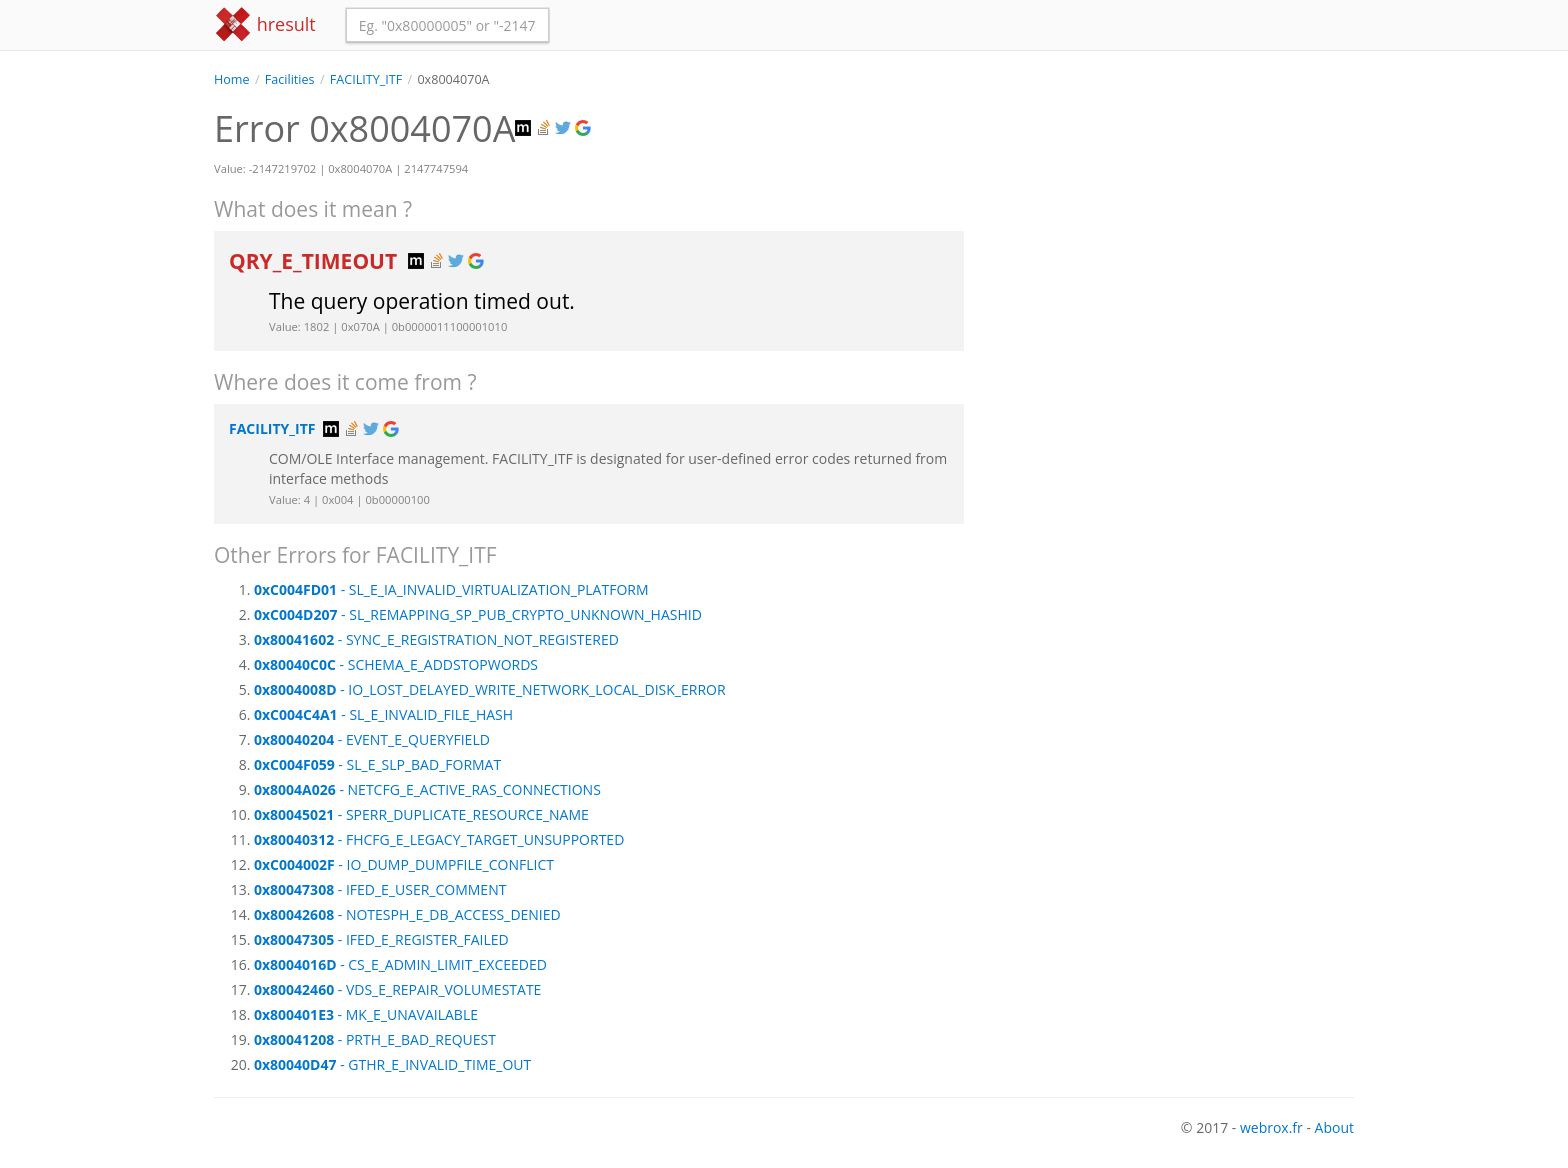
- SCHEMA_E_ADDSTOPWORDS (396, 664)
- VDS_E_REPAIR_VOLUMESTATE (397, 989)
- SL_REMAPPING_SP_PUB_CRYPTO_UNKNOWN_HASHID (478, 614)
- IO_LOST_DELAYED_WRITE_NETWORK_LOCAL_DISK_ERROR (490, 689)
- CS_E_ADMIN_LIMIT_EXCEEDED (400, 964)
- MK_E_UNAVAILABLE (366, 1014)
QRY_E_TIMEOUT (316, 261)
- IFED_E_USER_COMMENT (380, 889)
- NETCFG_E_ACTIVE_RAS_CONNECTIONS (427, 789)
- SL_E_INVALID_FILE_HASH (383, 714)
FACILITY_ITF (366, 79)
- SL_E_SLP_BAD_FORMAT (377, 764)
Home (232, 79)
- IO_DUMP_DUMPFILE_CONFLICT (404, 864)
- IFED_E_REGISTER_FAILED (381, 939)
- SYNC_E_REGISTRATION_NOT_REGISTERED (436, 639)
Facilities (290, 79)
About (1334, 1127)
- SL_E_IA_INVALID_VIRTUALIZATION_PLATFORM (451, 589)
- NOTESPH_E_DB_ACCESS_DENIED (407, 914)
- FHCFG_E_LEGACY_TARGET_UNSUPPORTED (439, 839)
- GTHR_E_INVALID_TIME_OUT (392, 1064)
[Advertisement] (1174, 229)
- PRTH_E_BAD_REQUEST (375, 1039)
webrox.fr (1271, 1127)
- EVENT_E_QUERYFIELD (372, 739)
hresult (265, 24)
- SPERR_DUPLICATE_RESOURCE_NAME (421, 814)
